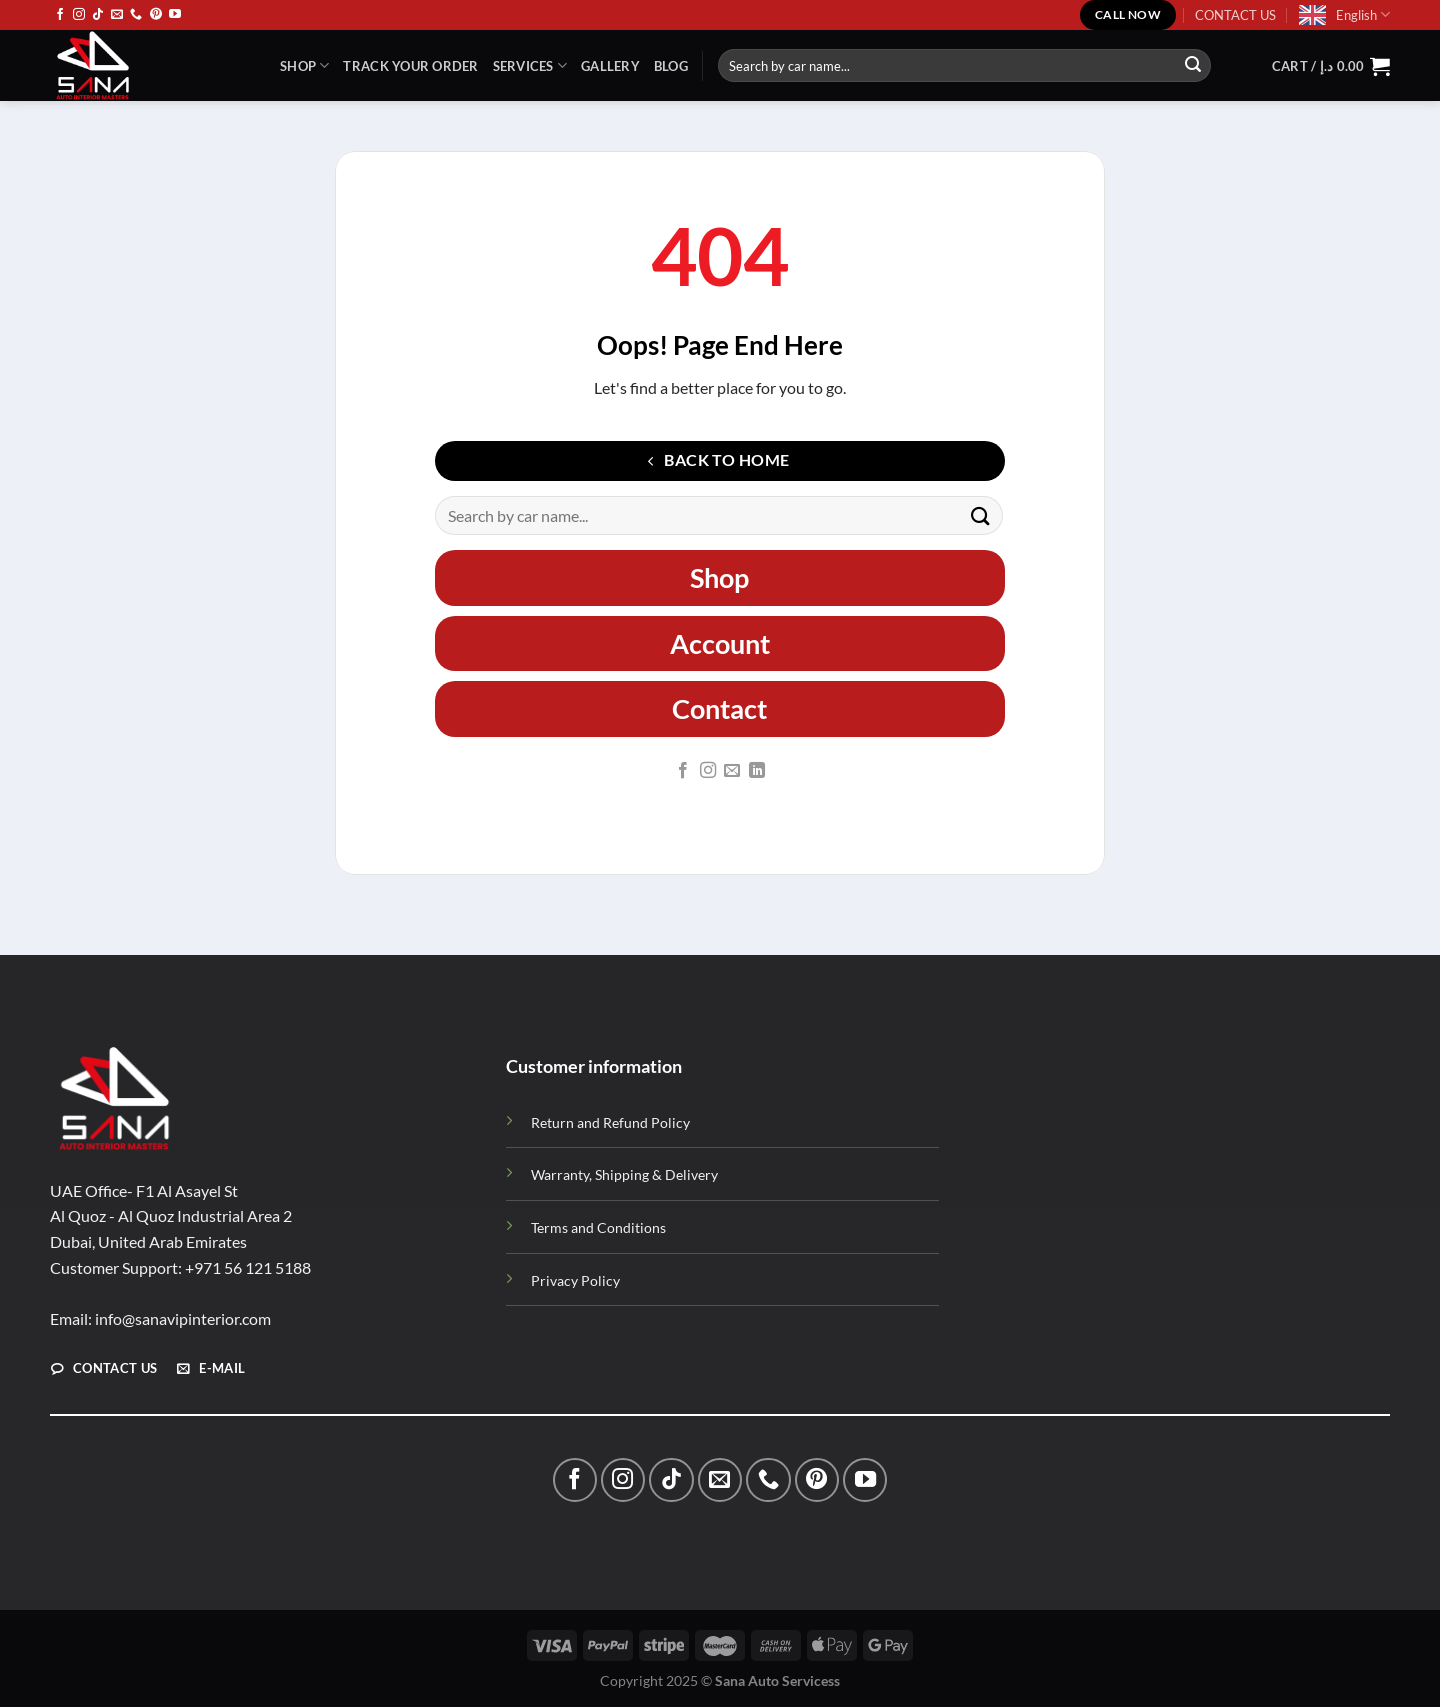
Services (530, 65)
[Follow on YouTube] (175, 15)
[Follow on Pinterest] (156, 15)
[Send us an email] (117, 15)
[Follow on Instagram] (79, 15)
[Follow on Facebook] (60, 15)
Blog (671, 66)
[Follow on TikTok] (98, 15)
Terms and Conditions (598, 1227)
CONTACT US (1235, 15)
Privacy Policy (575, 1280)
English (1363, 14)
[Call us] (136, 15)
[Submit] (1193, 66)
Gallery (610, 66)
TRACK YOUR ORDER (410, 66)
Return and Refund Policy (610, 1122)
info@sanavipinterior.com (183, 1318)
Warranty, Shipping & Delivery (624, 1174)
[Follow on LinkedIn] (757, 771)
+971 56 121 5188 (248, 1267)
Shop (304, 65)
